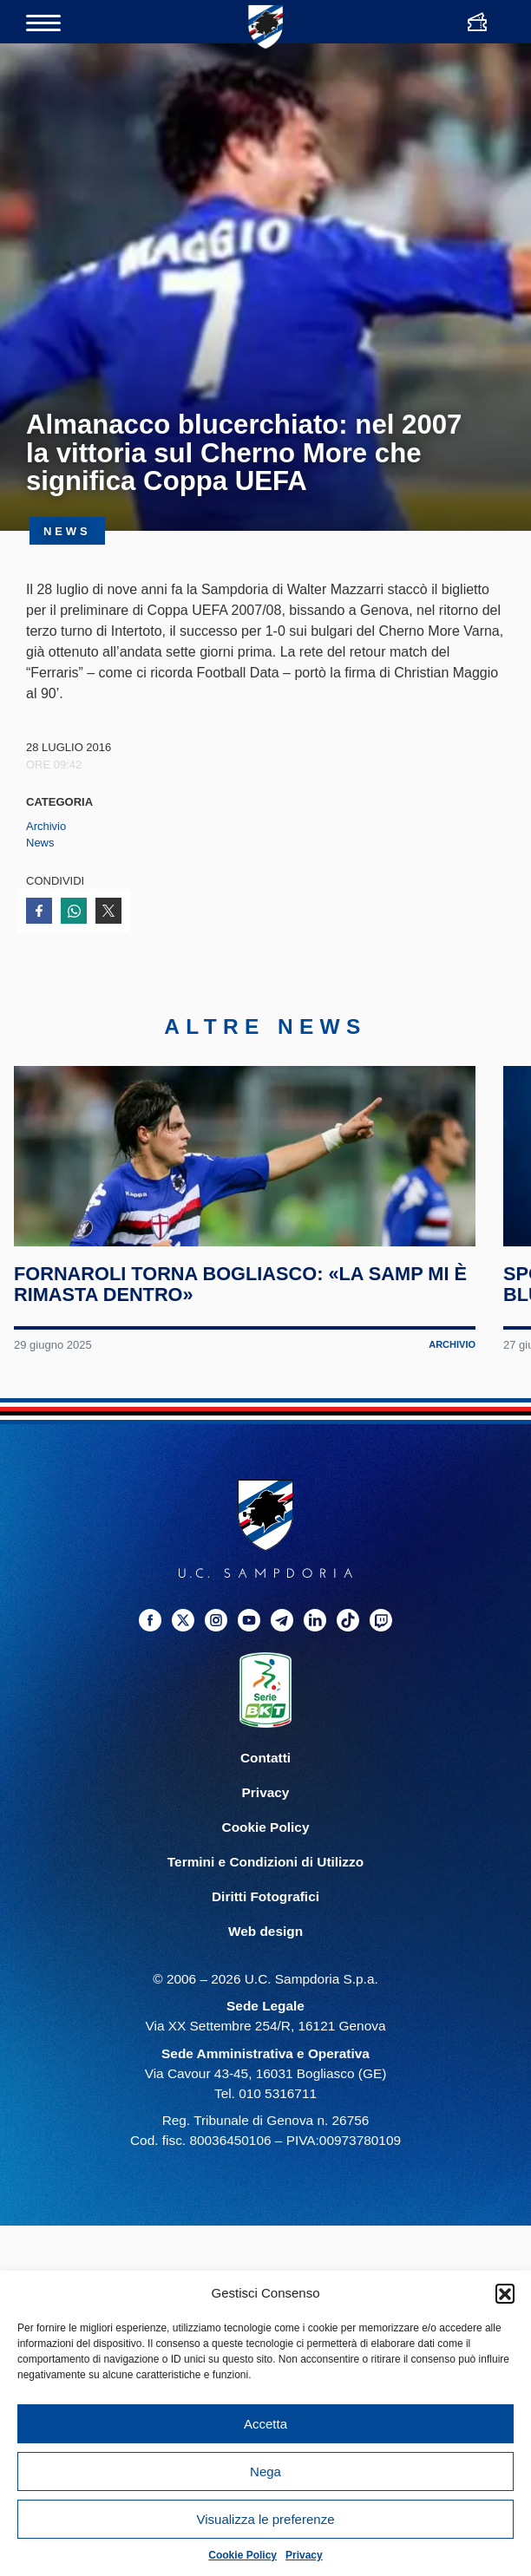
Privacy (304, 2555)
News (40, 842)
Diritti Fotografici (265, 1959)
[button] (505, 2293)
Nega (265, 2471)
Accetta (265, 2423)
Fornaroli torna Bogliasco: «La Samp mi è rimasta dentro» (236, 1347)
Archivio (46, 826)
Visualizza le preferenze (266, 2519)
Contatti (265, 1820)
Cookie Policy (242, 2555)
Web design (265, 1993)
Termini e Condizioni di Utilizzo (265, 1924)
